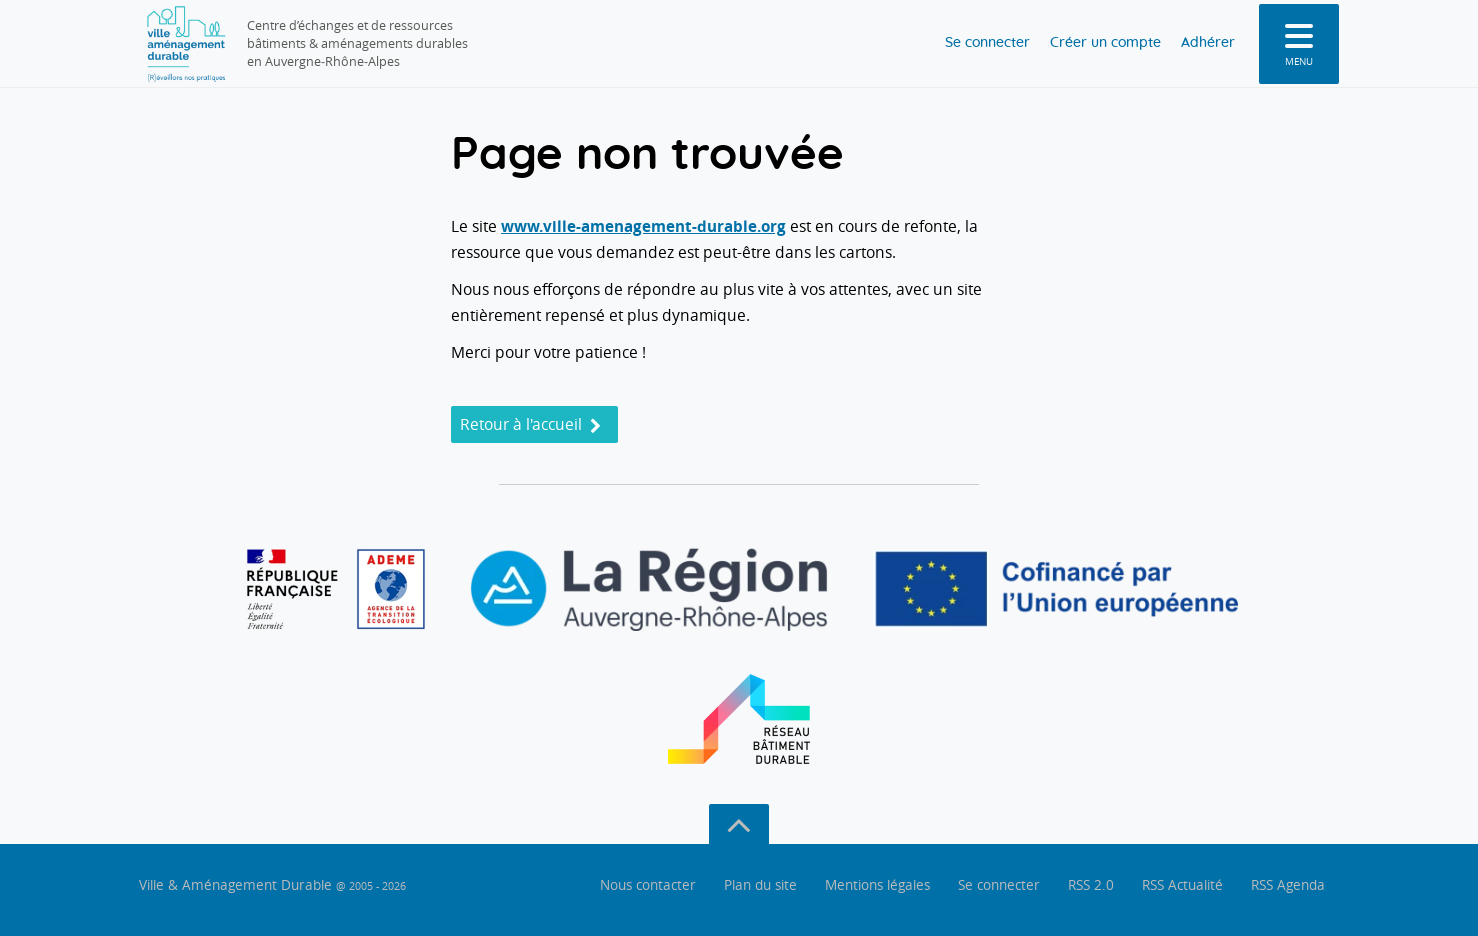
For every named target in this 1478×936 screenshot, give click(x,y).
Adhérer (1202, 43)
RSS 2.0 (1091, 885)
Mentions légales (877, 885)
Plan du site (760, 885)
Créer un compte (1089, 43)
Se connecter (957, 43)
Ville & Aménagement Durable (272, 885)
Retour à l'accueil (530, 424)
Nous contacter (648, 885)
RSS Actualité (1182, 885)
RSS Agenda (1288, 885)
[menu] (1299, 44)
